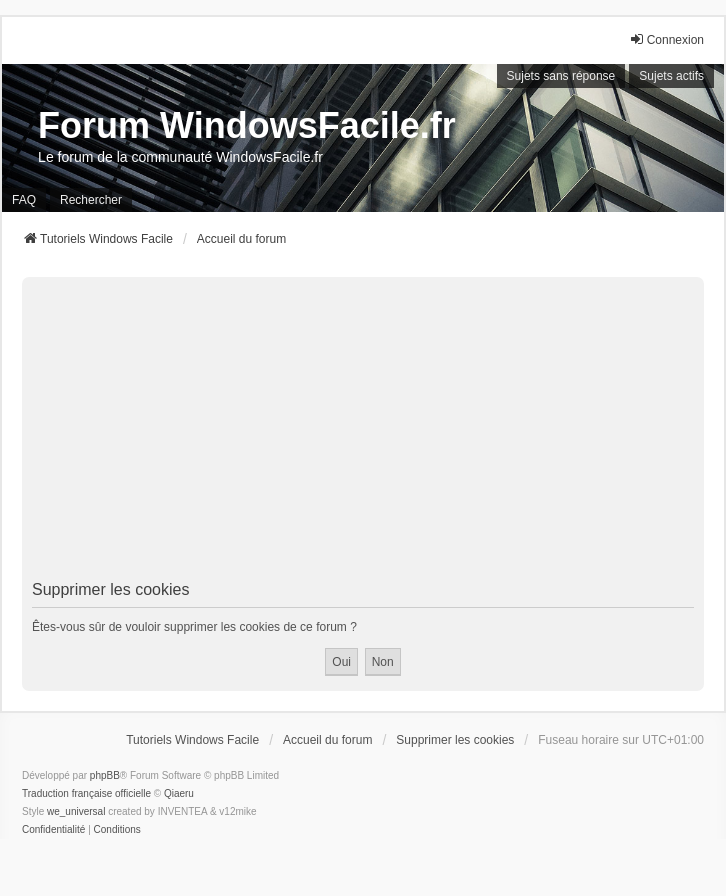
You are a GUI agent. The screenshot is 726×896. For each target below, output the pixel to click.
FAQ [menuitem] (24, 200)
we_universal (76, 811)
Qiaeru (179, 793)
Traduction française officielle (86, 793)
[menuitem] (53, 830)
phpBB (105, 775)
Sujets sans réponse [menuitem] (561, 76)
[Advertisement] (363, 432)
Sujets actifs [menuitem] (671, 76)
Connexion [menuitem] (666, 39)
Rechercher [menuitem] (91, 200)
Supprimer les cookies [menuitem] (455, 740)
